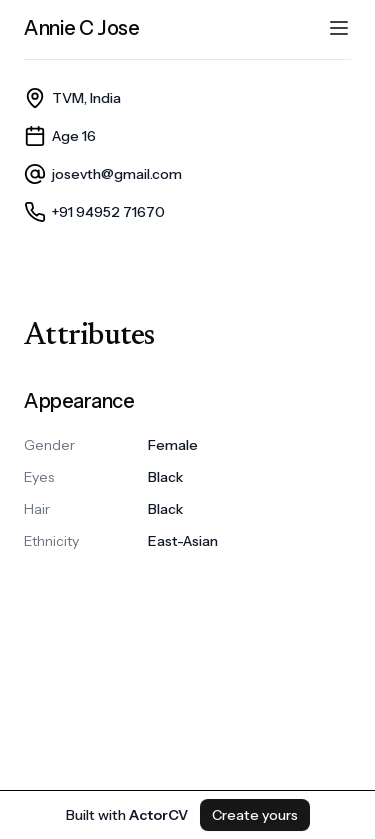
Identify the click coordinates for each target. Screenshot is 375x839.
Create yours (255, 815)
